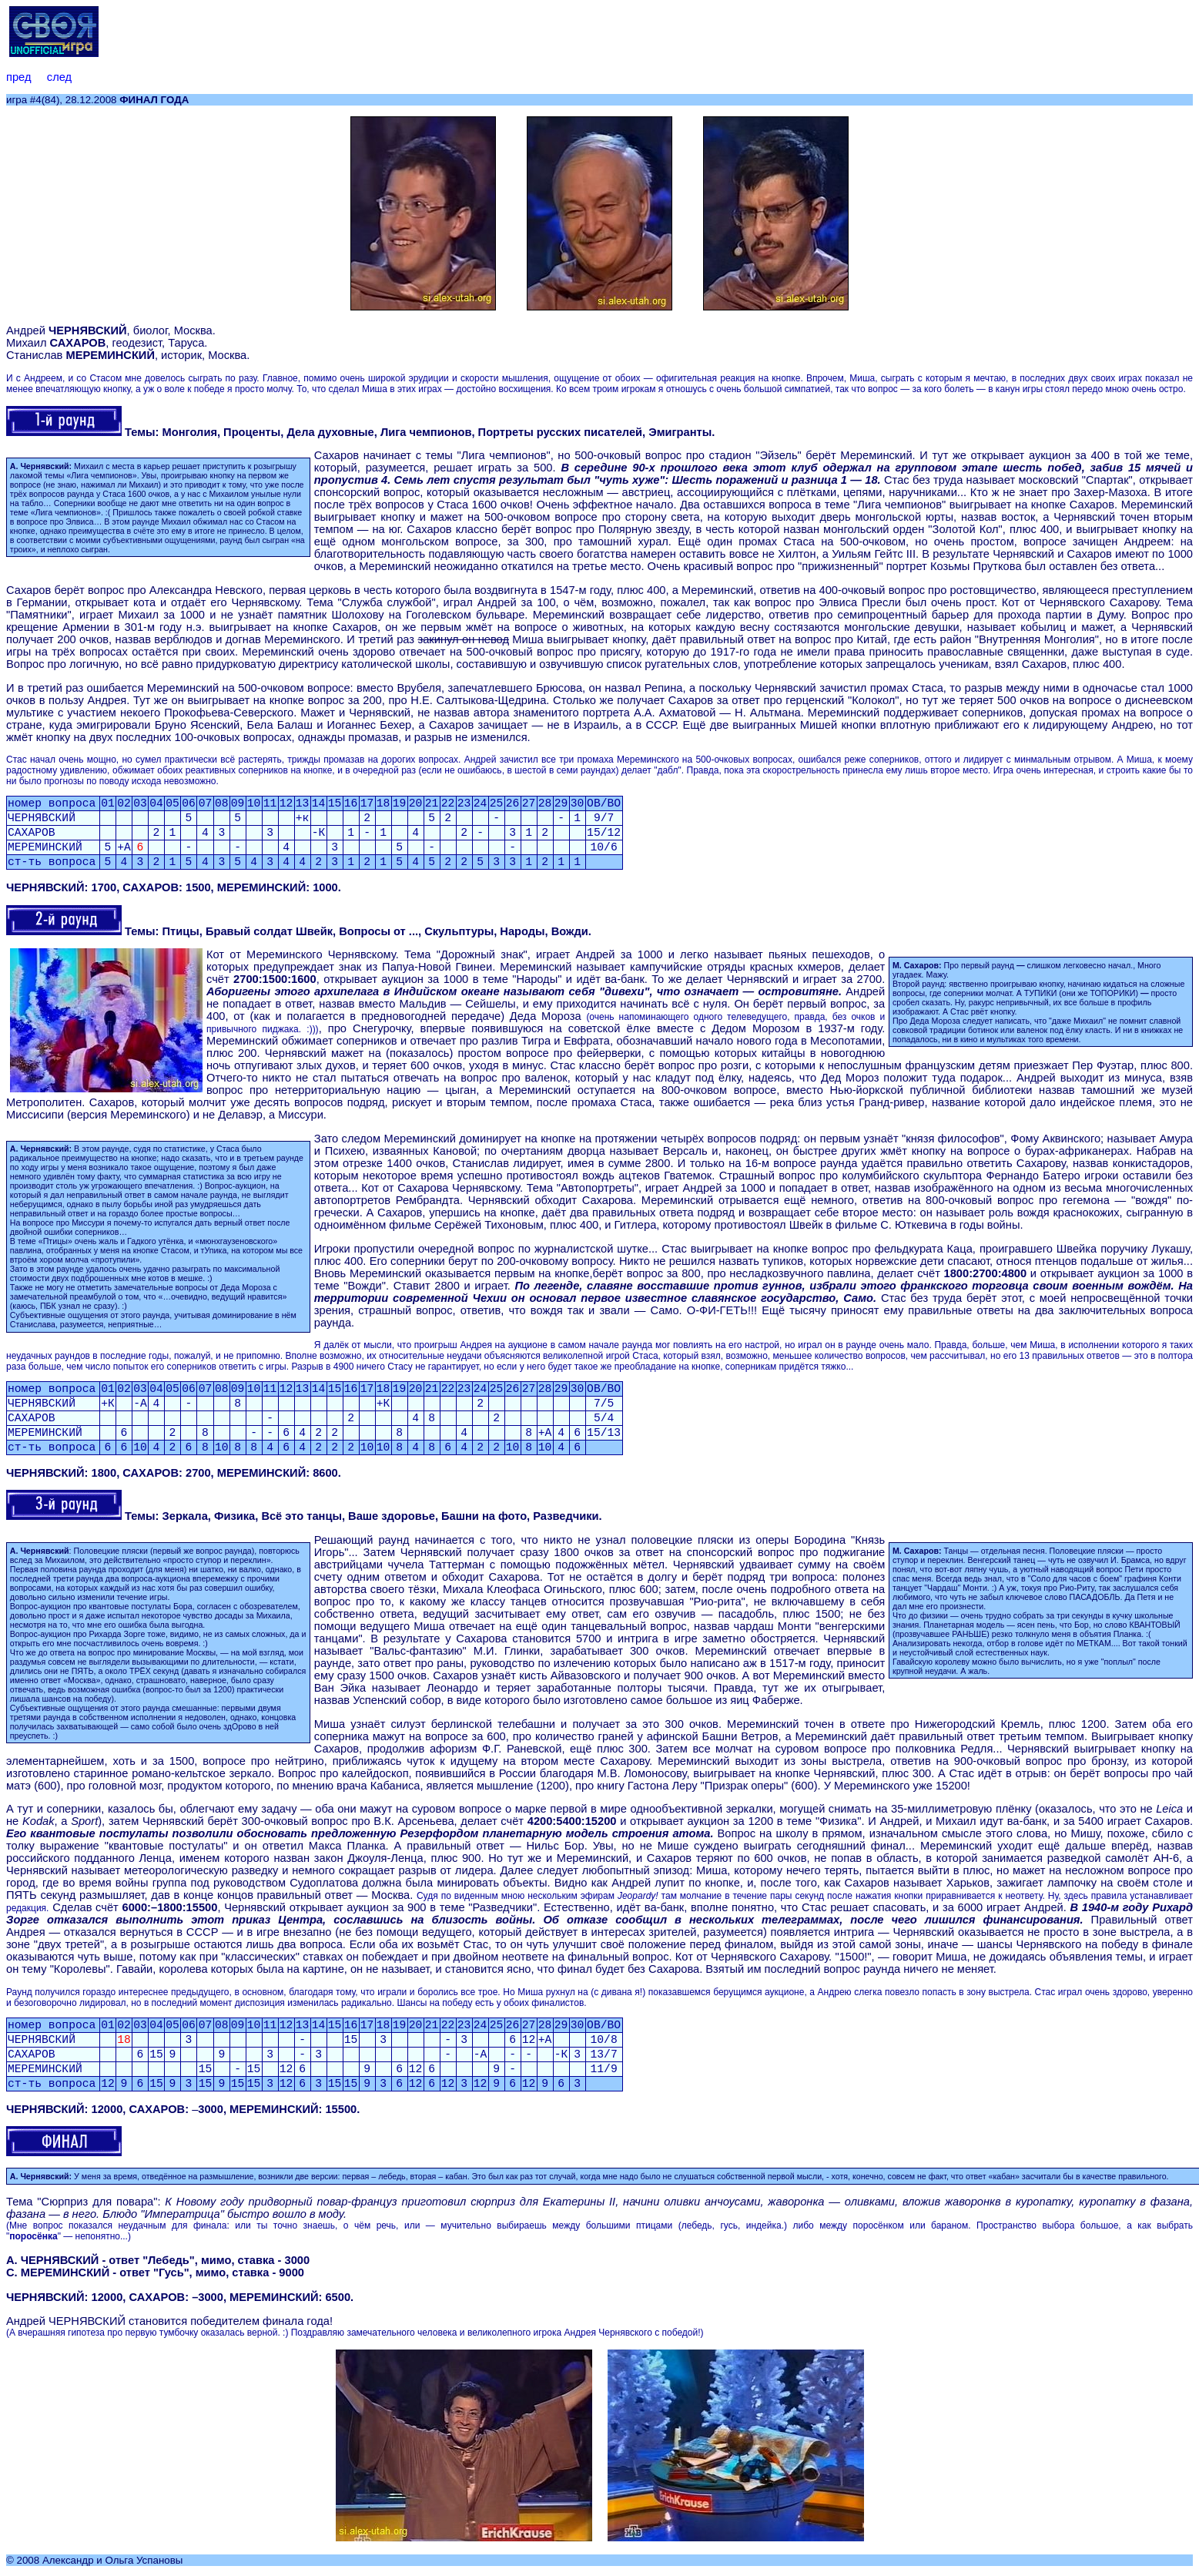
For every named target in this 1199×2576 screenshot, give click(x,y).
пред (18, 77)
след (59, 77)
